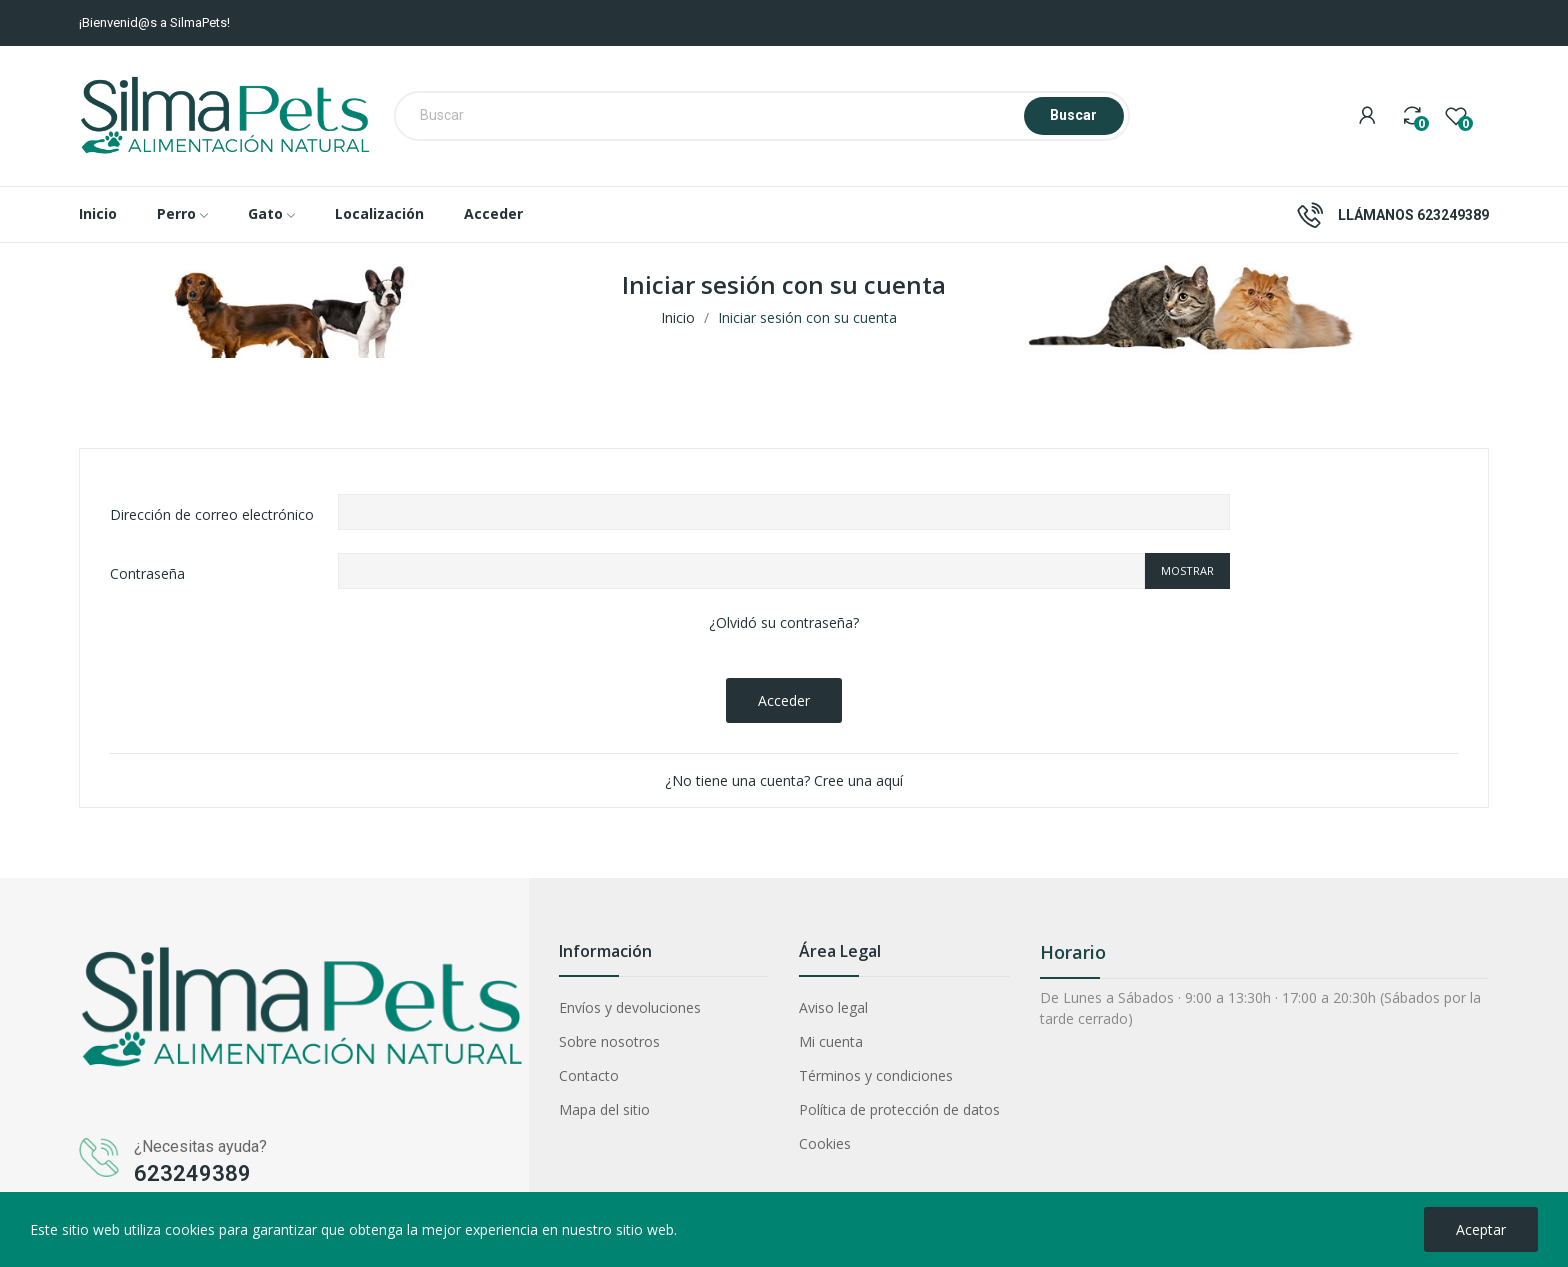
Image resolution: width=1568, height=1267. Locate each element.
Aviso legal (833, 1007)
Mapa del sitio (604, 1109)
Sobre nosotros (609, 1041)
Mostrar (1187, 570)
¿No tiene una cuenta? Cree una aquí (784, 780)
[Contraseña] (741, 571)
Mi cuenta (831, 1041)
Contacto (589, 1075)
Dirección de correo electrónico (212, 514)
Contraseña (147, 573)
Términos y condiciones (876, 1075)
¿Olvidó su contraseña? (784, 622)
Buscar (1073, 115)
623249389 (1453, 215)
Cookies (825, 1143)
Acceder (784, 700)
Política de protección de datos (899, 1109)
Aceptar (1481, 1229)
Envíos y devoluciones (630, 1007)
